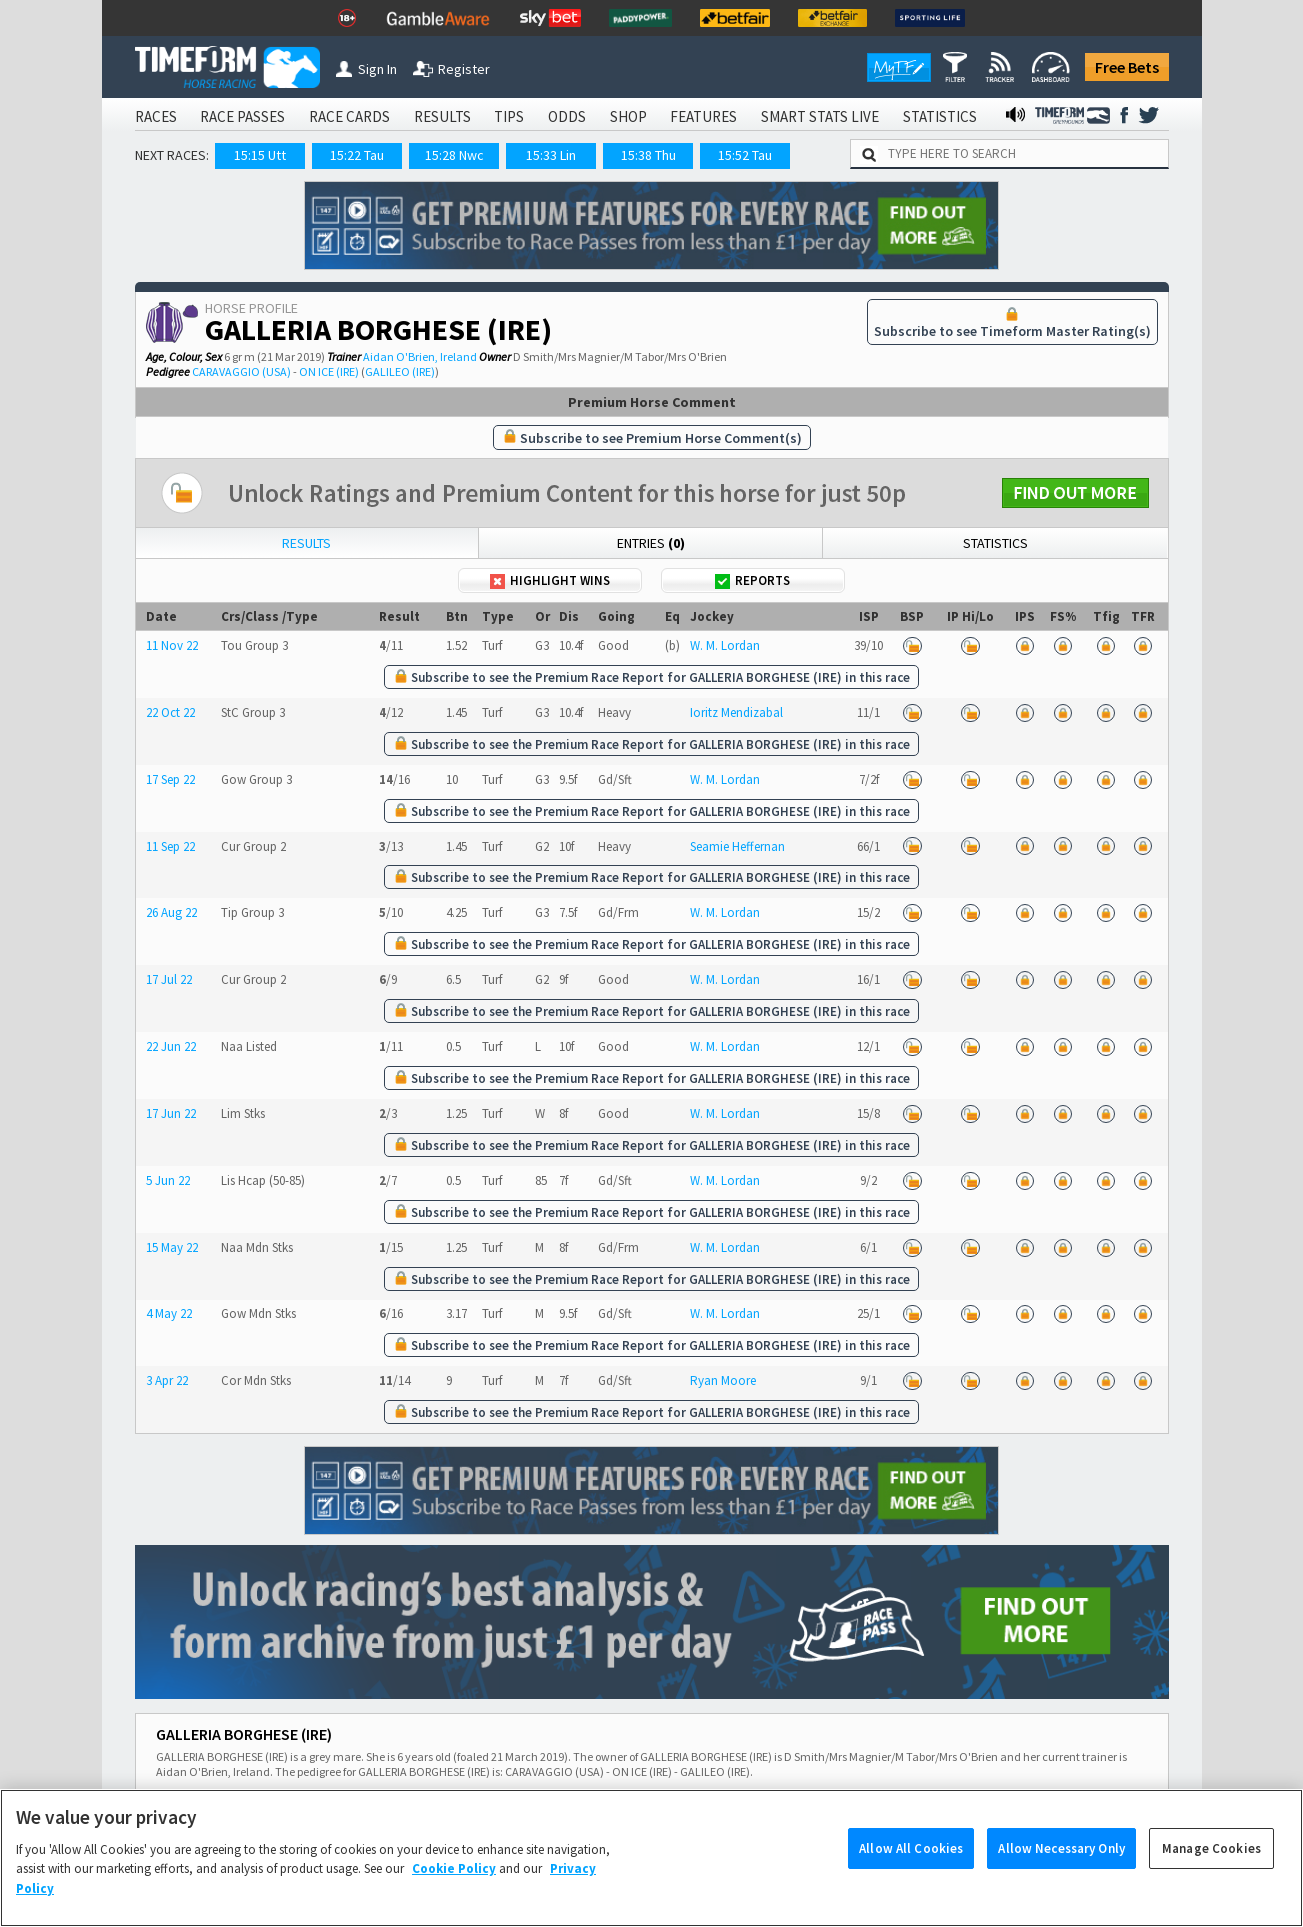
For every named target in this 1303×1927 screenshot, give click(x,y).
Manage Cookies (1211, 1869)
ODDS (567, 116)
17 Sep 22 (170, 779)
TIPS (509, 116)
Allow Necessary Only (1061, 1869)
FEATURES (703, 116)
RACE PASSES (242, 116)
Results (306, 543)
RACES (156, 116)
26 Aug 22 (171, 912)
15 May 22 (172, 1247)
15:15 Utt (260, 155)
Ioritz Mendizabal (736, 712)
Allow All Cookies (911, 1869)
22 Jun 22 (171, 1046)
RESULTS (442, 116)
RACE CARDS (349, 116)
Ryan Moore (723, 1380)
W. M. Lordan (725, 645)
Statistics (995, 543)
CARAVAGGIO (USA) (241, 371)
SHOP (628, 116)
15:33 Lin (551, 155)
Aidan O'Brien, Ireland (420, 356)
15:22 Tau (357, 155)
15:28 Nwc (454, 155)
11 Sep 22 (170, 846)
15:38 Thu (648, 155)
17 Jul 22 (169, 979)
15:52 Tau (745, 155)
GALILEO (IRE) (400, 371)
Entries (651, 543)
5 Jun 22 (168, 1180)
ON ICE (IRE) (329, 371)
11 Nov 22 (172, 645)
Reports (752, 580)
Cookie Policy (454, 1889)
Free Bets (1127, 67)
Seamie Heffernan (737, 846)
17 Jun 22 (171, 1113)
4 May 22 (169, 1313)
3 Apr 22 (167, 1380)
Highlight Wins (550, 580)
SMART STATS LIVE (820, 116)
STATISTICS (940, 116)
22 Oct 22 (170, 712)
